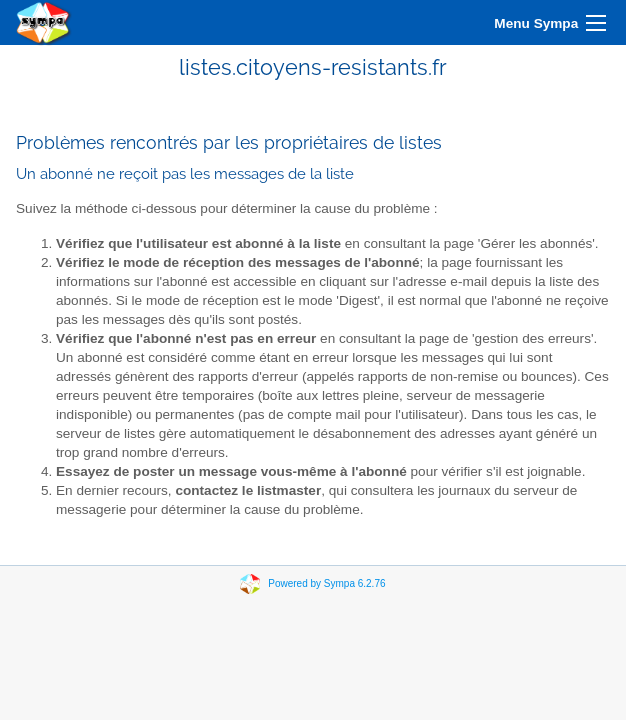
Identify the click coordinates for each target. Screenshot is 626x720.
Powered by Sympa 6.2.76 (326, 583)
